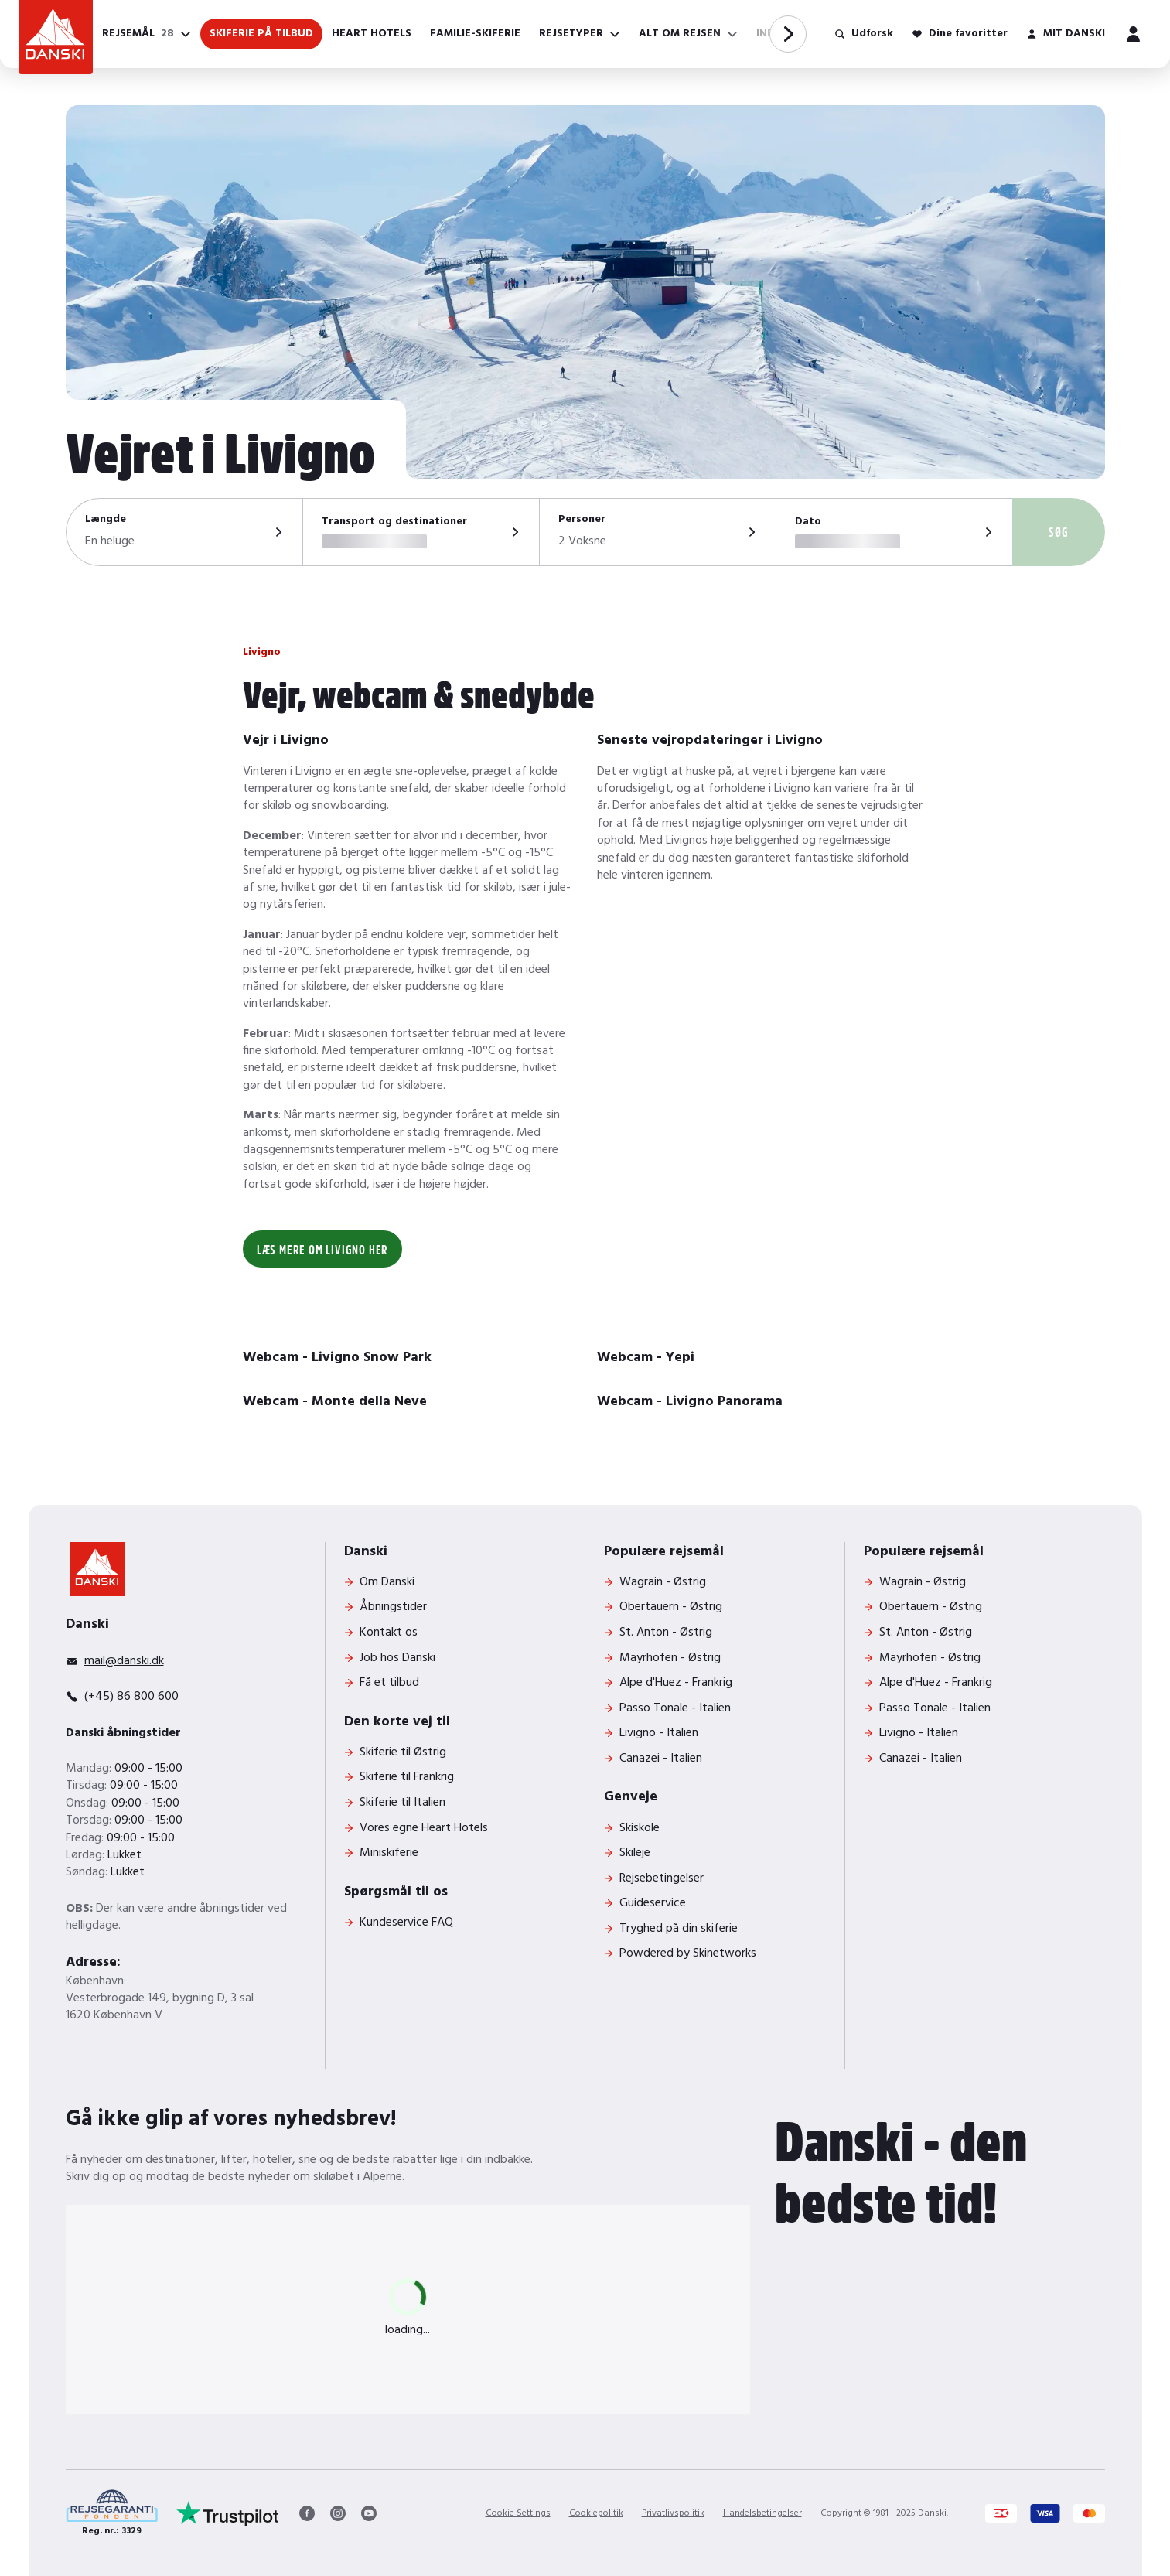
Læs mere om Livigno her (322, 1248)
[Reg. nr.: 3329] (112, 2514)
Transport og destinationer (394, 521)
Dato (808, 521)
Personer (581, 520)
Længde (105, 520)
